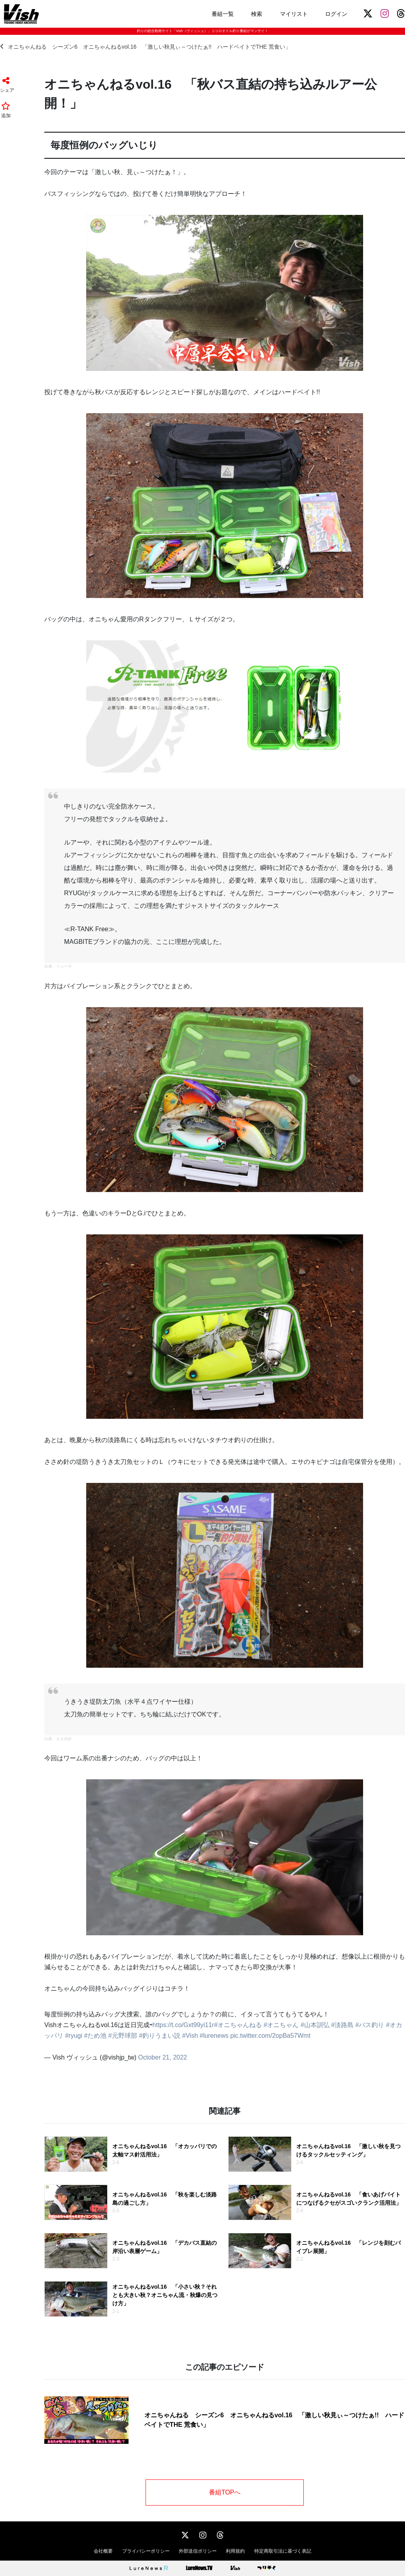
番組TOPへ (225, 2492)
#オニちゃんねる (238, 2025)
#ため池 (95, 2035)
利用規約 (235, 2551)
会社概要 (103, 2551)
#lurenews (214, 2035)
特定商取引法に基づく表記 (282, 2551)
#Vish (190, 2035)
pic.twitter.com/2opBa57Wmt (270, 2035)
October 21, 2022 (162, 2057)
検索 (256, 14)
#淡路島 (342, 2025)
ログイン (336, 14)
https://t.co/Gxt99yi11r (183, 2025)
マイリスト (294, 14)
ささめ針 (64, 1739)
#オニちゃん (281, 2025)
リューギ (64, 966)
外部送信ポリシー (198, 2551)
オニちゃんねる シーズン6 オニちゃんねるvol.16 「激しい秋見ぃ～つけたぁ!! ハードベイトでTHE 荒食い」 (145, 46)
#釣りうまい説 (159, 2035)
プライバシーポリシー (146, 2551)
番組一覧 (223, 14)
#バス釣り (370, 2025)
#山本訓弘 (315, 2025)
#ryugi (73, 2035)
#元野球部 (122, 2035)
